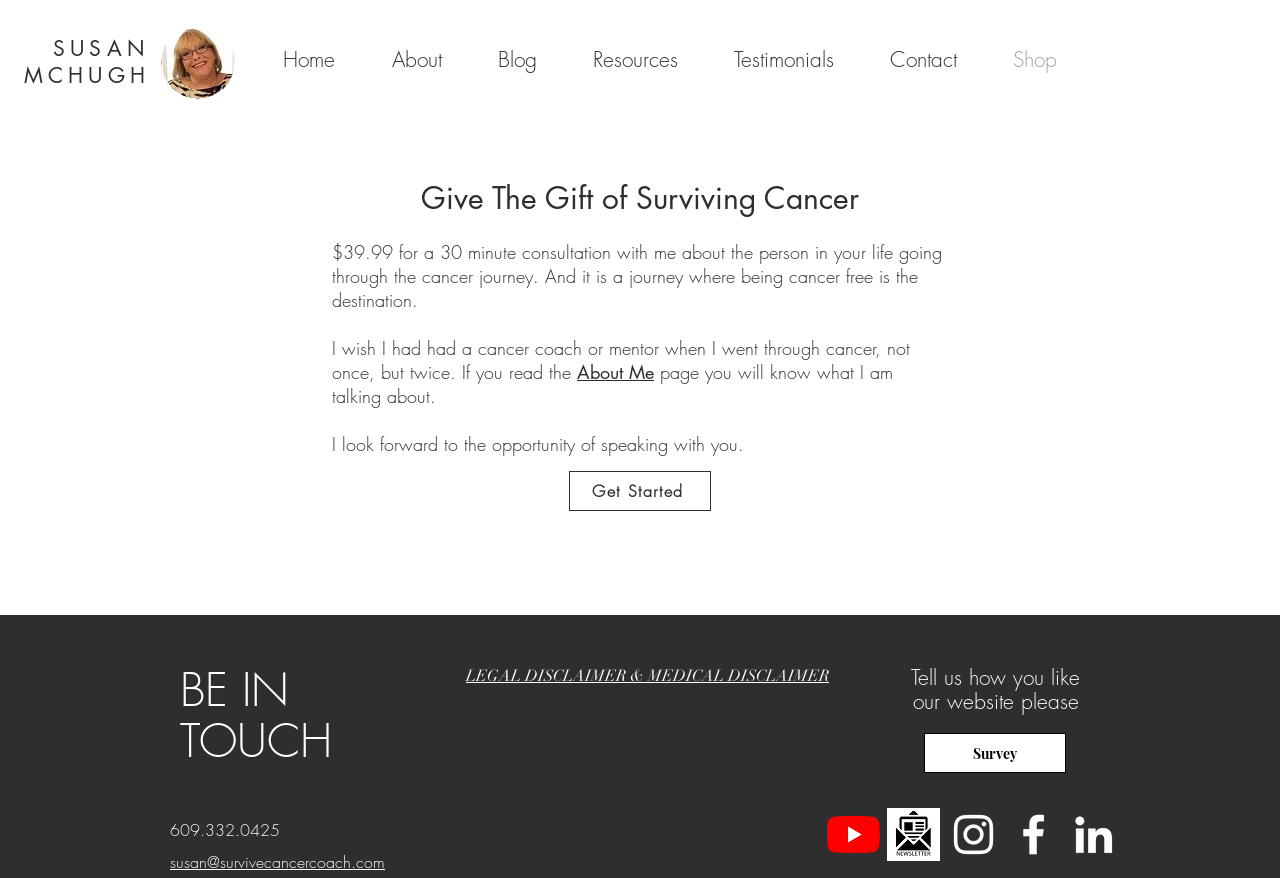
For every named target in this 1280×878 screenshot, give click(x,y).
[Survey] (995, 753)
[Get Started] (640, 491)
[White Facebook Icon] (1033, 834)
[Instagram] (973, 834)
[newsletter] (913, 834)
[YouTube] (853, 834)
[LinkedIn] (1093, 834)
